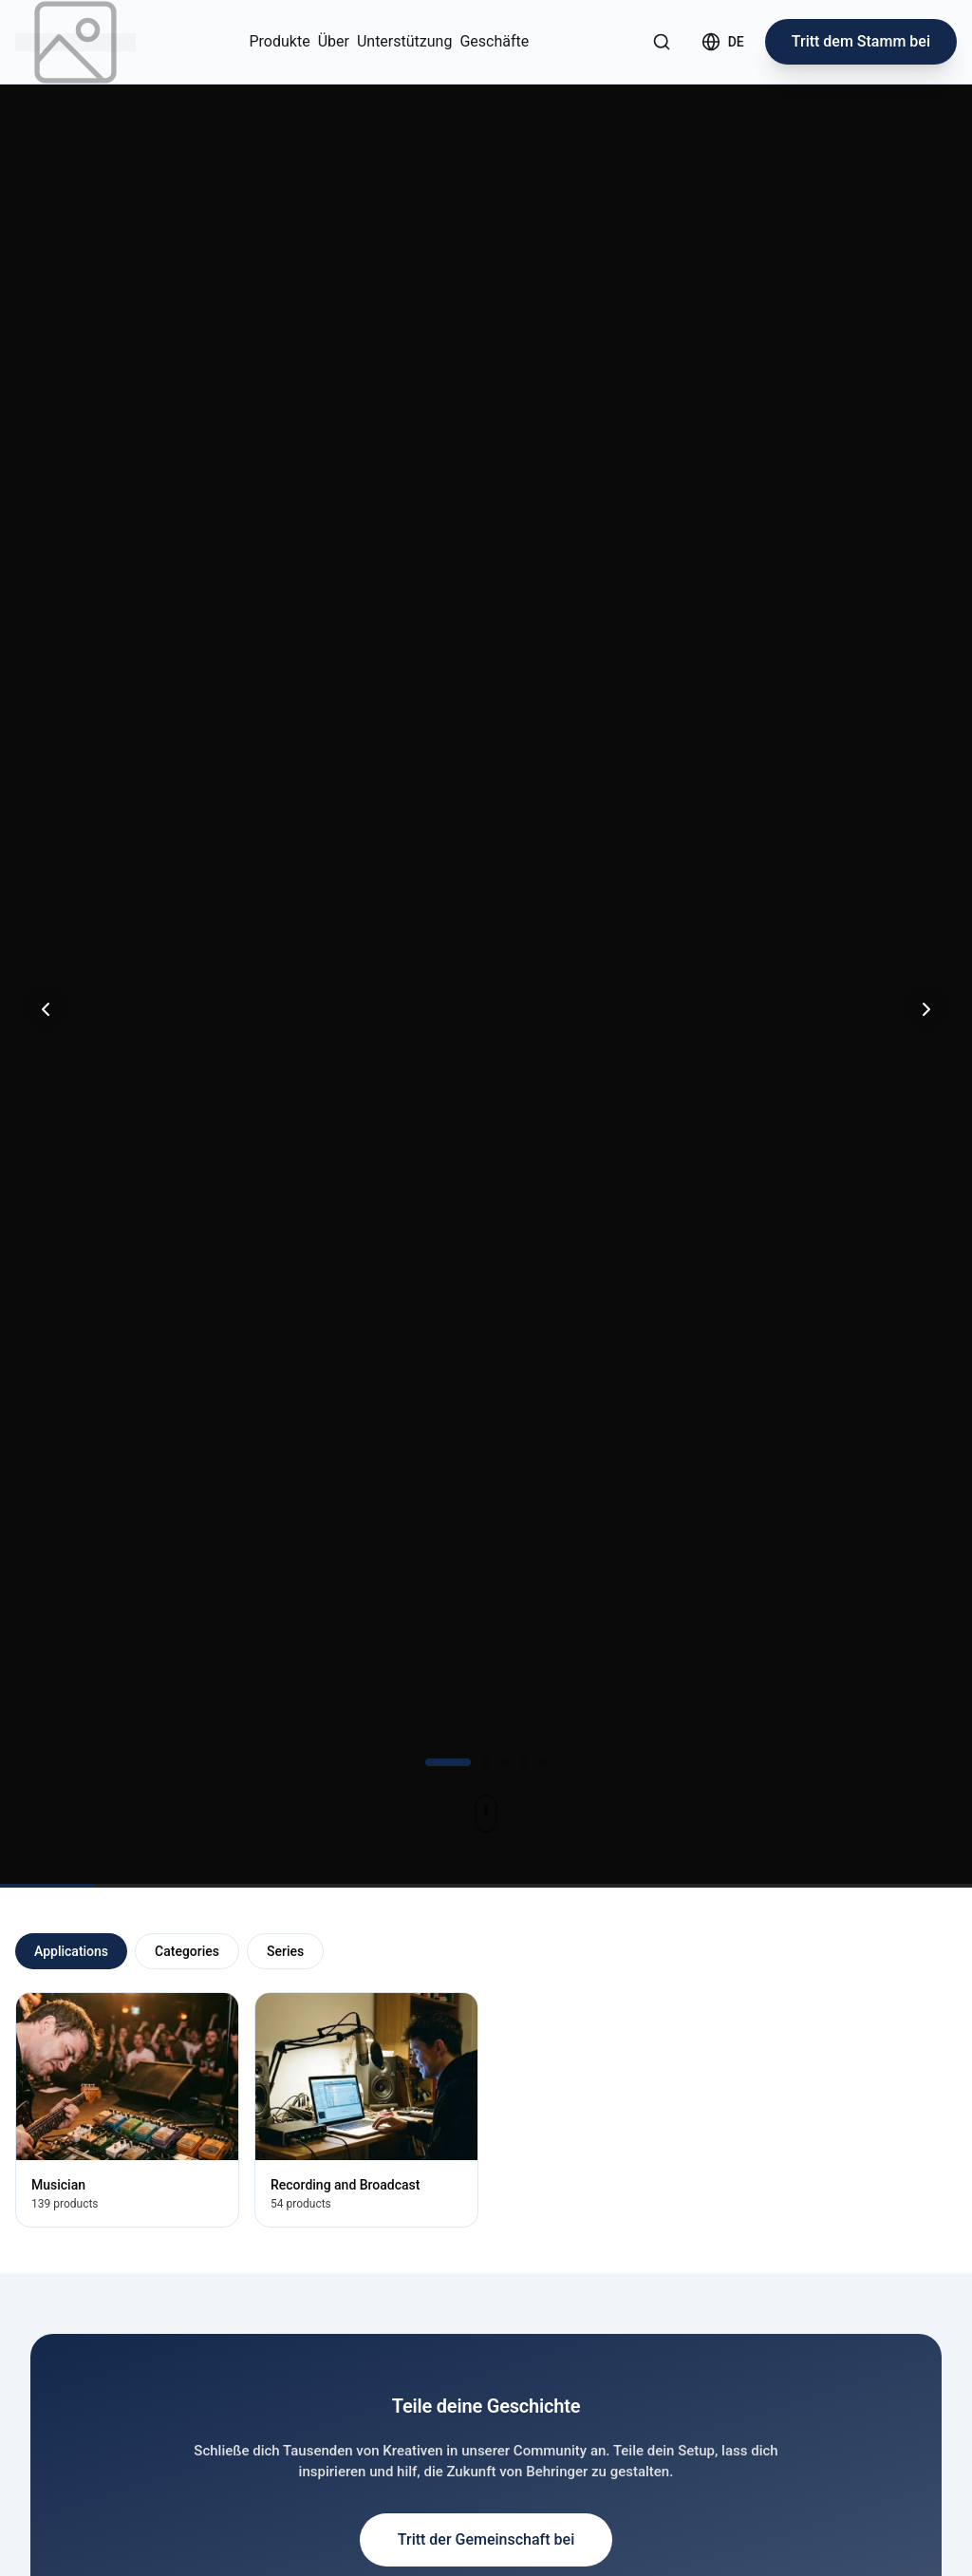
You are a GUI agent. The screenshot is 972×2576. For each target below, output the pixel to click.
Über (333, 41)
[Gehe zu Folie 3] (505, 1762)
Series (285, 1951)
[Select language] (723, 42)
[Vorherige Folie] (45, 1009)
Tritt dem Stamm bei (861, 41)
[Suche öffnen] (662, 42)
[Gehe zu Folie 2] (486, 1762)
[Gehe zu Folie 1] (448, 1762)
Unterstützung (404, 41)
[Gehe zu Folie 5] (543, 1762)
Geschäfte (494, 41)
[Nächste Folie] (926, 1009)
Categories (187, 1951)
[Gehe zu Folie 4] (524, 1762)
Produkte (280, 41)
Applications (71, 1951)
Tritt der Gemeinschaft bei (486, 2539)
